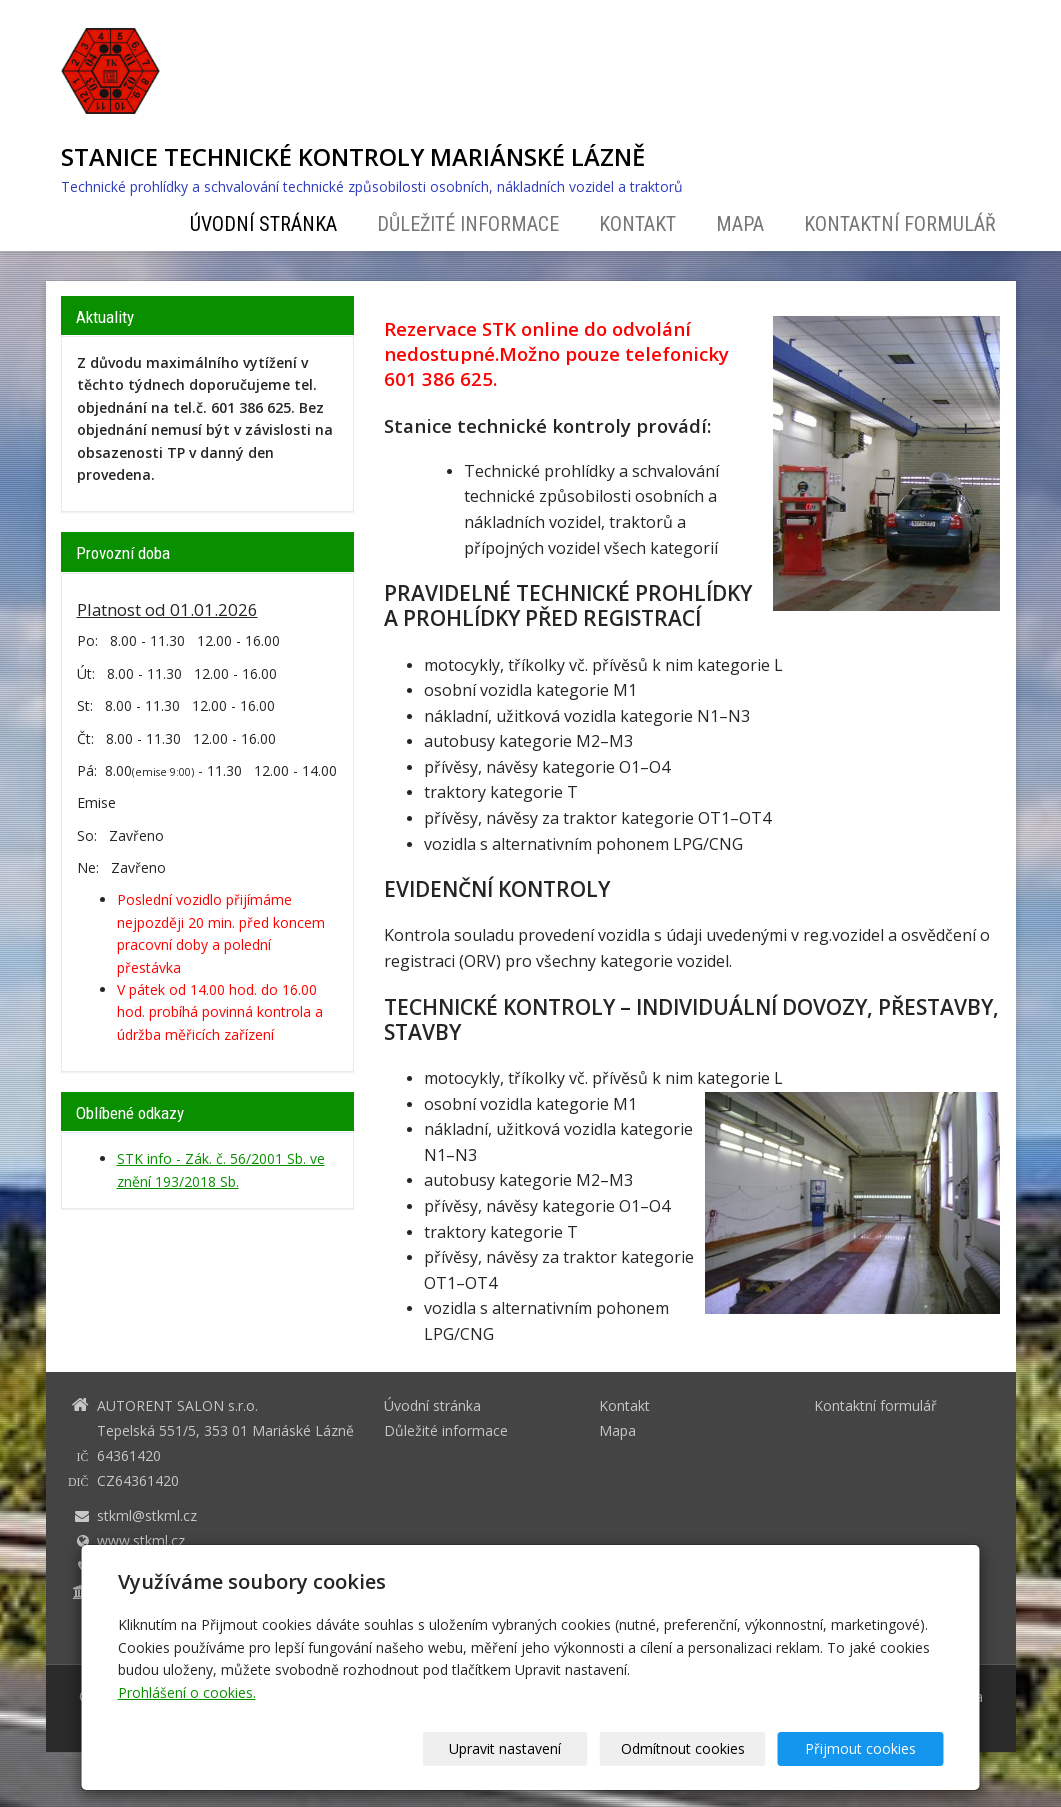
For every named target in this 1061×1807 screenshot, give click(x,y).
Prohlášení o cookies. (187, 1692)
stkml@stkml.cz (147, 1515)
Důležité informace (468, 224)
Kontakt (637, 224)
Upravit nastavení (537, 1748)
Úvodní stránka (263, 224)
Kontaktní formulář (900, 224)
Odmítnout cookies (702, 1748)
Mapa (740, 224)
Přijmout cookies (867, 1748)
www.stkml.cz (141, 1540)
